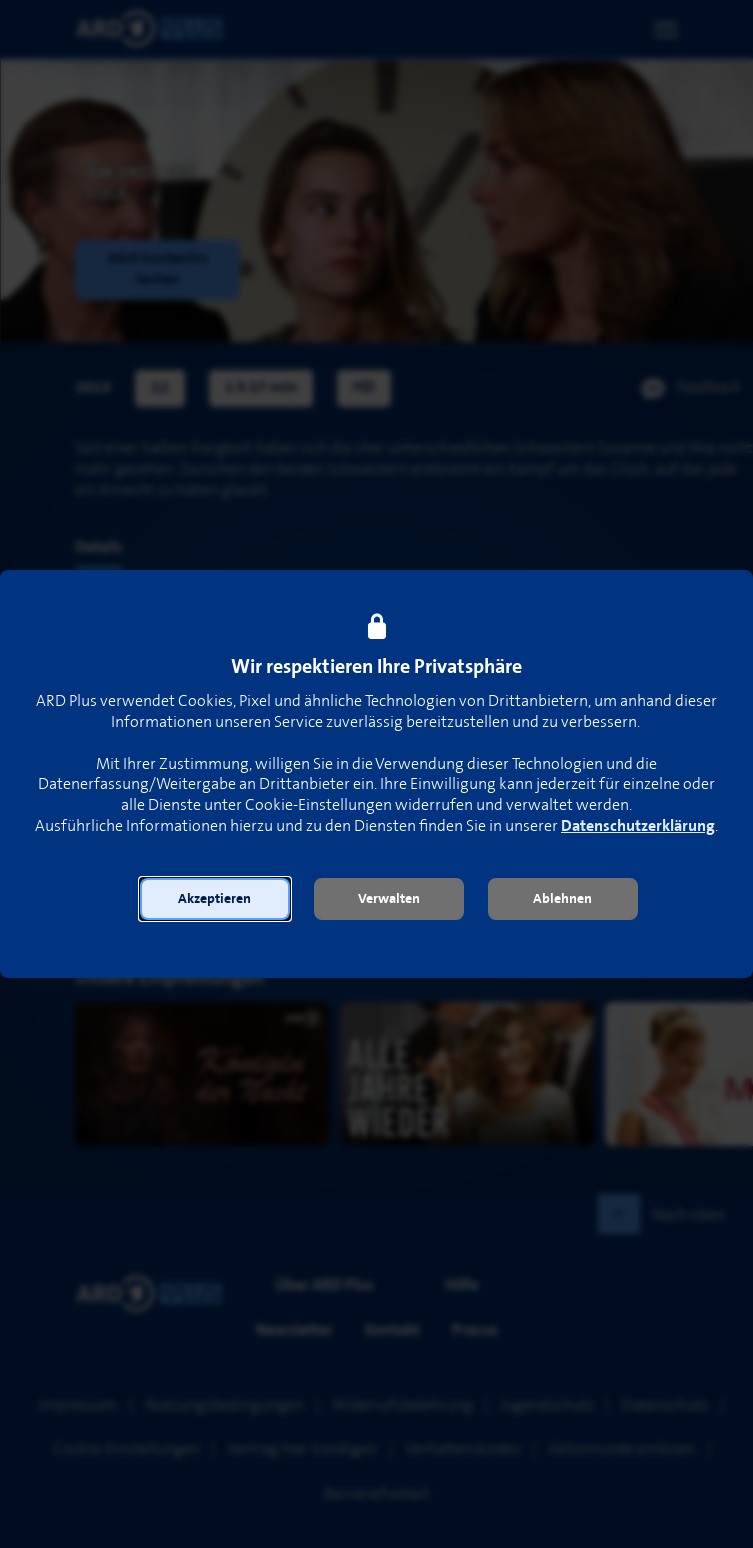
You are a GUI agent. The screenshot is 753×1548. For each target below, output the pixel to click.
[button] (215, 899)
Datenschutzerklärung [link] (638, 826)
